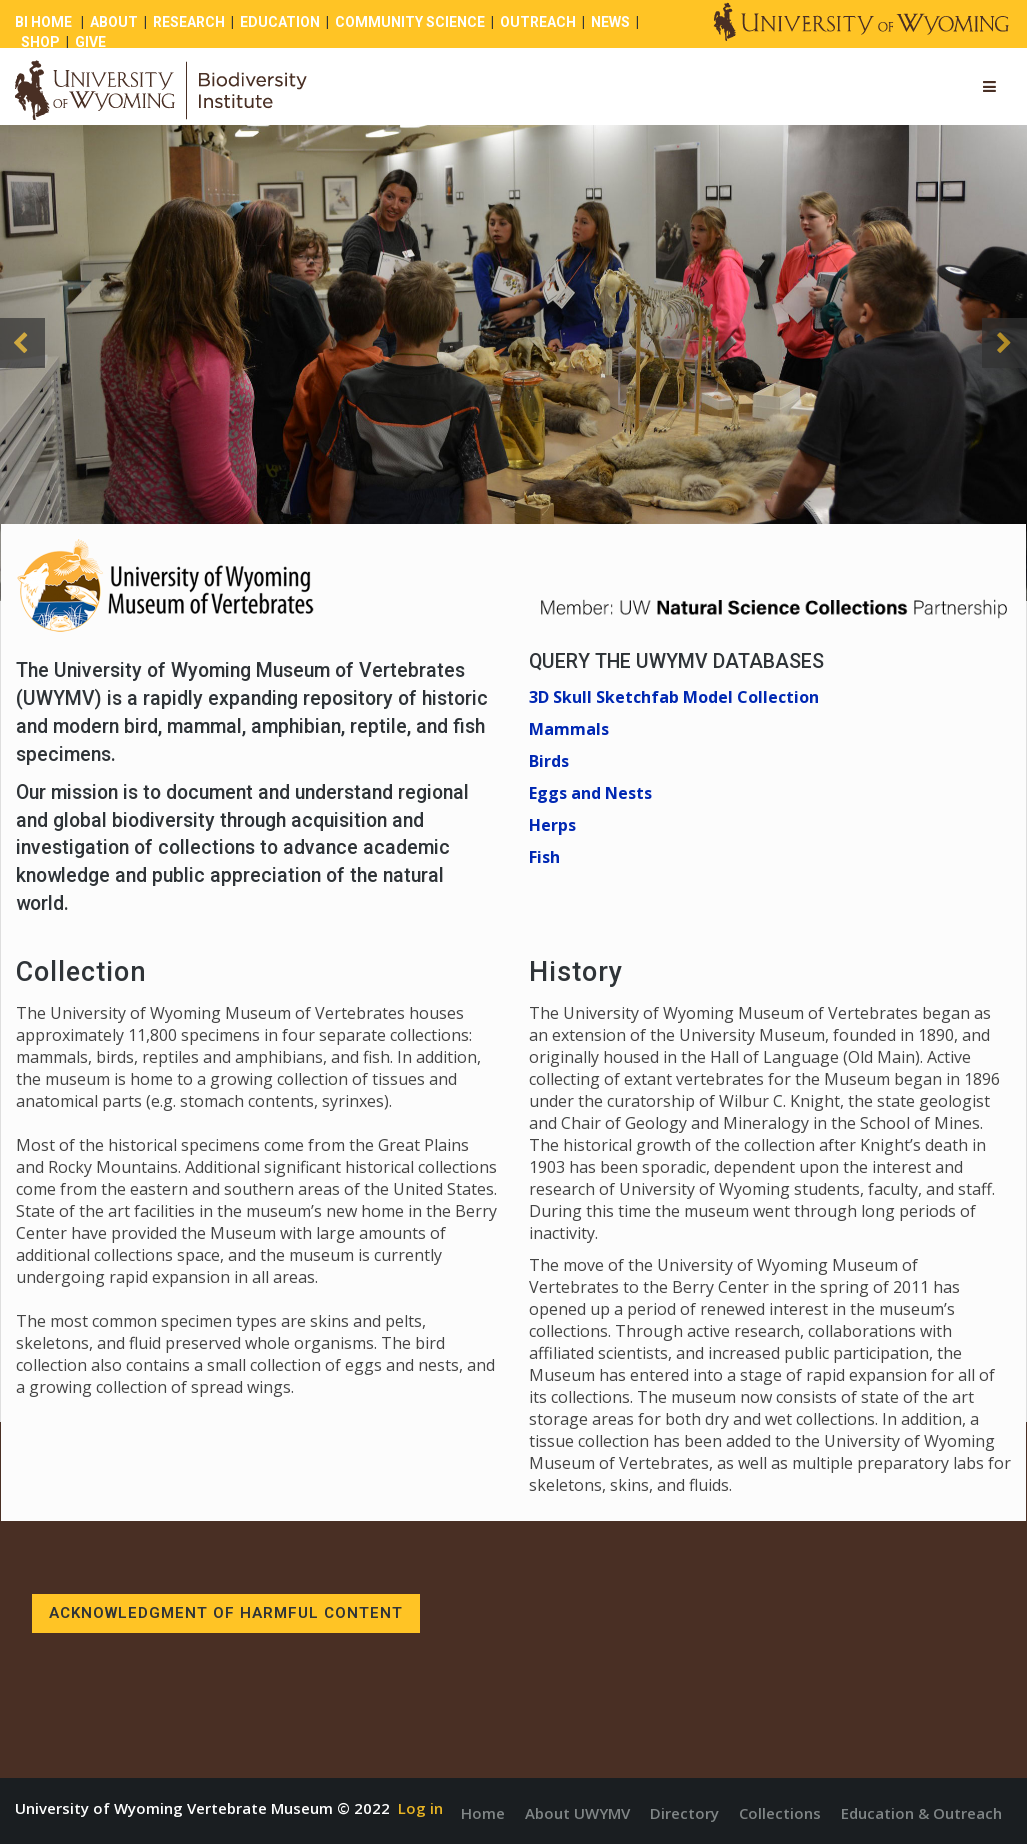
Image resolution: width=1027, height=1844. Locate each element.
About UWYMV (577, 1813)
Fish (544, 857)
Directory (684, 1813)
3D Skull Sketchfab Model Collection (674, 697)
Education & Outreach (921, 1813)
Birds (549, 761)
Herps (552, 825)
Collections (780, 1813)
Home (483, 1813)
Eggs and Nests (590, 793)
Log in (420, 1808)
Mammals (569, 729)
